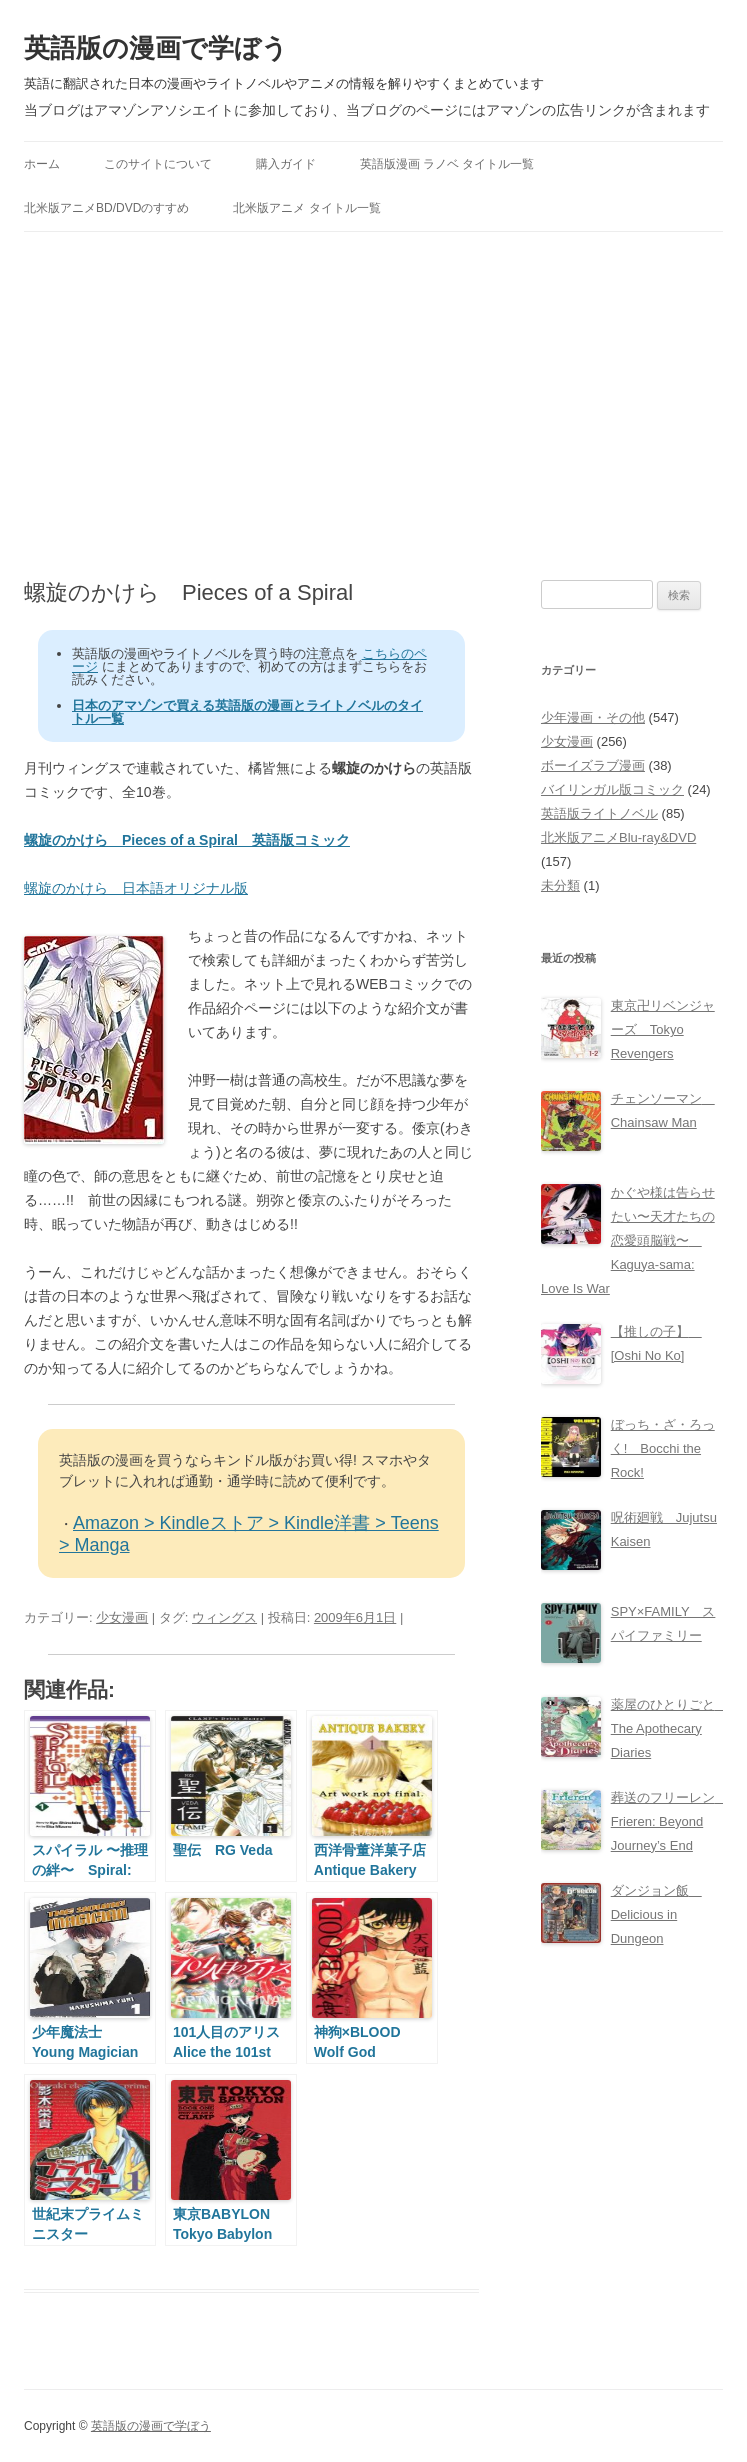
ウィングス (224, 1617)
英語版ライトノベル (599, 813)
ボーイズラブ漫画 (593, 765)
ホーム (42, 164)
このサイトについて (158, 164)
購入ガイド (286, 164)
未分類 (560, 885)
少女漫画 (122, 1617)
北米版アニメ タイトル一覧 (306, 208)
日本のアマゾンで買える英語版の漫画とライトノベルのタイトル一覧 (247, 712)
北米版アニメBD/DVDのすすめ (106, 208)
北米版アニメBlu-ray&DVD (618, 837)
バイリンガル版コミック (612, 789)
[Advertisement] (373, 406)
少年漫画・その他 (593, 717)
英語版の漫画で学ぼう (156, 48)
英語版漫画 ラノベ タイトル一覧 (447, 164)
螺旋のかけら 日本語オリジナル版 (136, 888)
